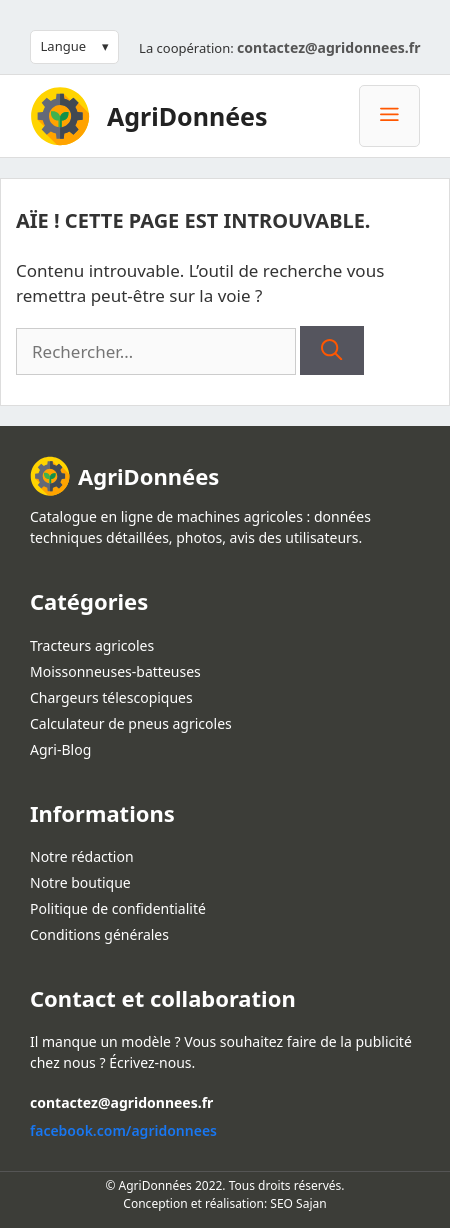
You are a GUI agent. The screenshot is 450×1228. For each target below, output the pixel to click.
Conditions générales (99, 934)
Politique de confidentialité (118, 908)
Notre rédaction (82, 856)
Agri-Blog (60, 749)
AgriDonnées (187, 116)
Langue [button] (64, 46)
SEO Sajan (298, 1203)
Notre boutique (80, 882)
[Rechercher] (331, 351)
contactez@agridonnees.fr (328, 47)
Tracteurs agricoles (92, 645)
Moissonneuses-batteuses (115, 671)
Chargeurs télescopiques (111, 697)
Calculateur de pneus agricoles (131, 723)
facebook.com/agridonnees (123, 1130)
